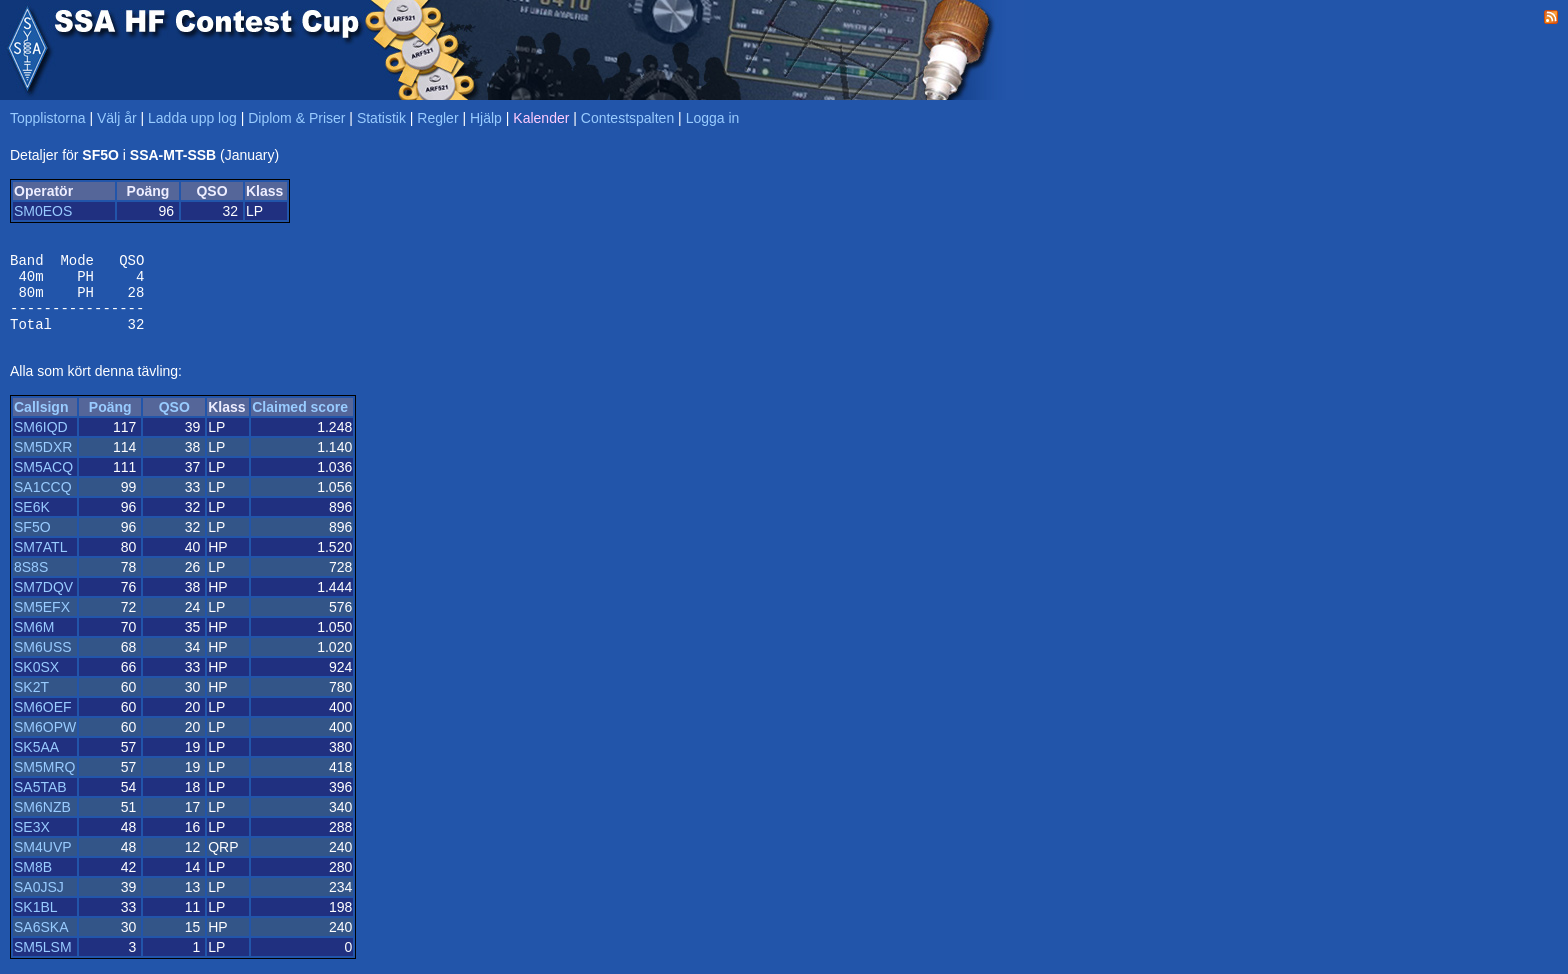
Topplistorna (48, 118)
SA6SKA (41, 942)
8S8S (31, 582)
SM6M (34, 642)
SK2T (31, 702)
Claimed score (300, 422)
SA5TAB (40, 802)
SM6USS (43, 662)
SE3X (32, 842)
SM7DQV (43, 602)
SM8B (33, 882)
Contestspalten (627, 118)
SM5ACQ (43, 482)
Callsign (41, 422)
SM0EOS (43, 211)
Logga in (713, 118)
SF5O (32, 542)
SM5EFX (42, 622)
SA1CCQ (43, 502)
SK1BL (36, 922)
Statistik (381, 118)
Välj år (117, 118)
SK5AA (36, 762)
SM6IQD (41, 442)
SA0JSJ (39, 902)
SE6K (32, 522)
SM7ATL (40, 562)
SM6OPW (45, 742)
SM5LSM (43, 962)
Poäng (110, 422)
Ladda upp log (192, 118)
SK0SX (36, 682)
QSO (174, 422)
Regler (437, 118)
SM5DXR (43, 462)
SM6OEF (43, 722)
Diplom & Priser (296, 118)
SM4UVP (43, 862)
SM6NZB (42, 822)
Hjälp (486, 118)
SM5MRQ (44, 782)
